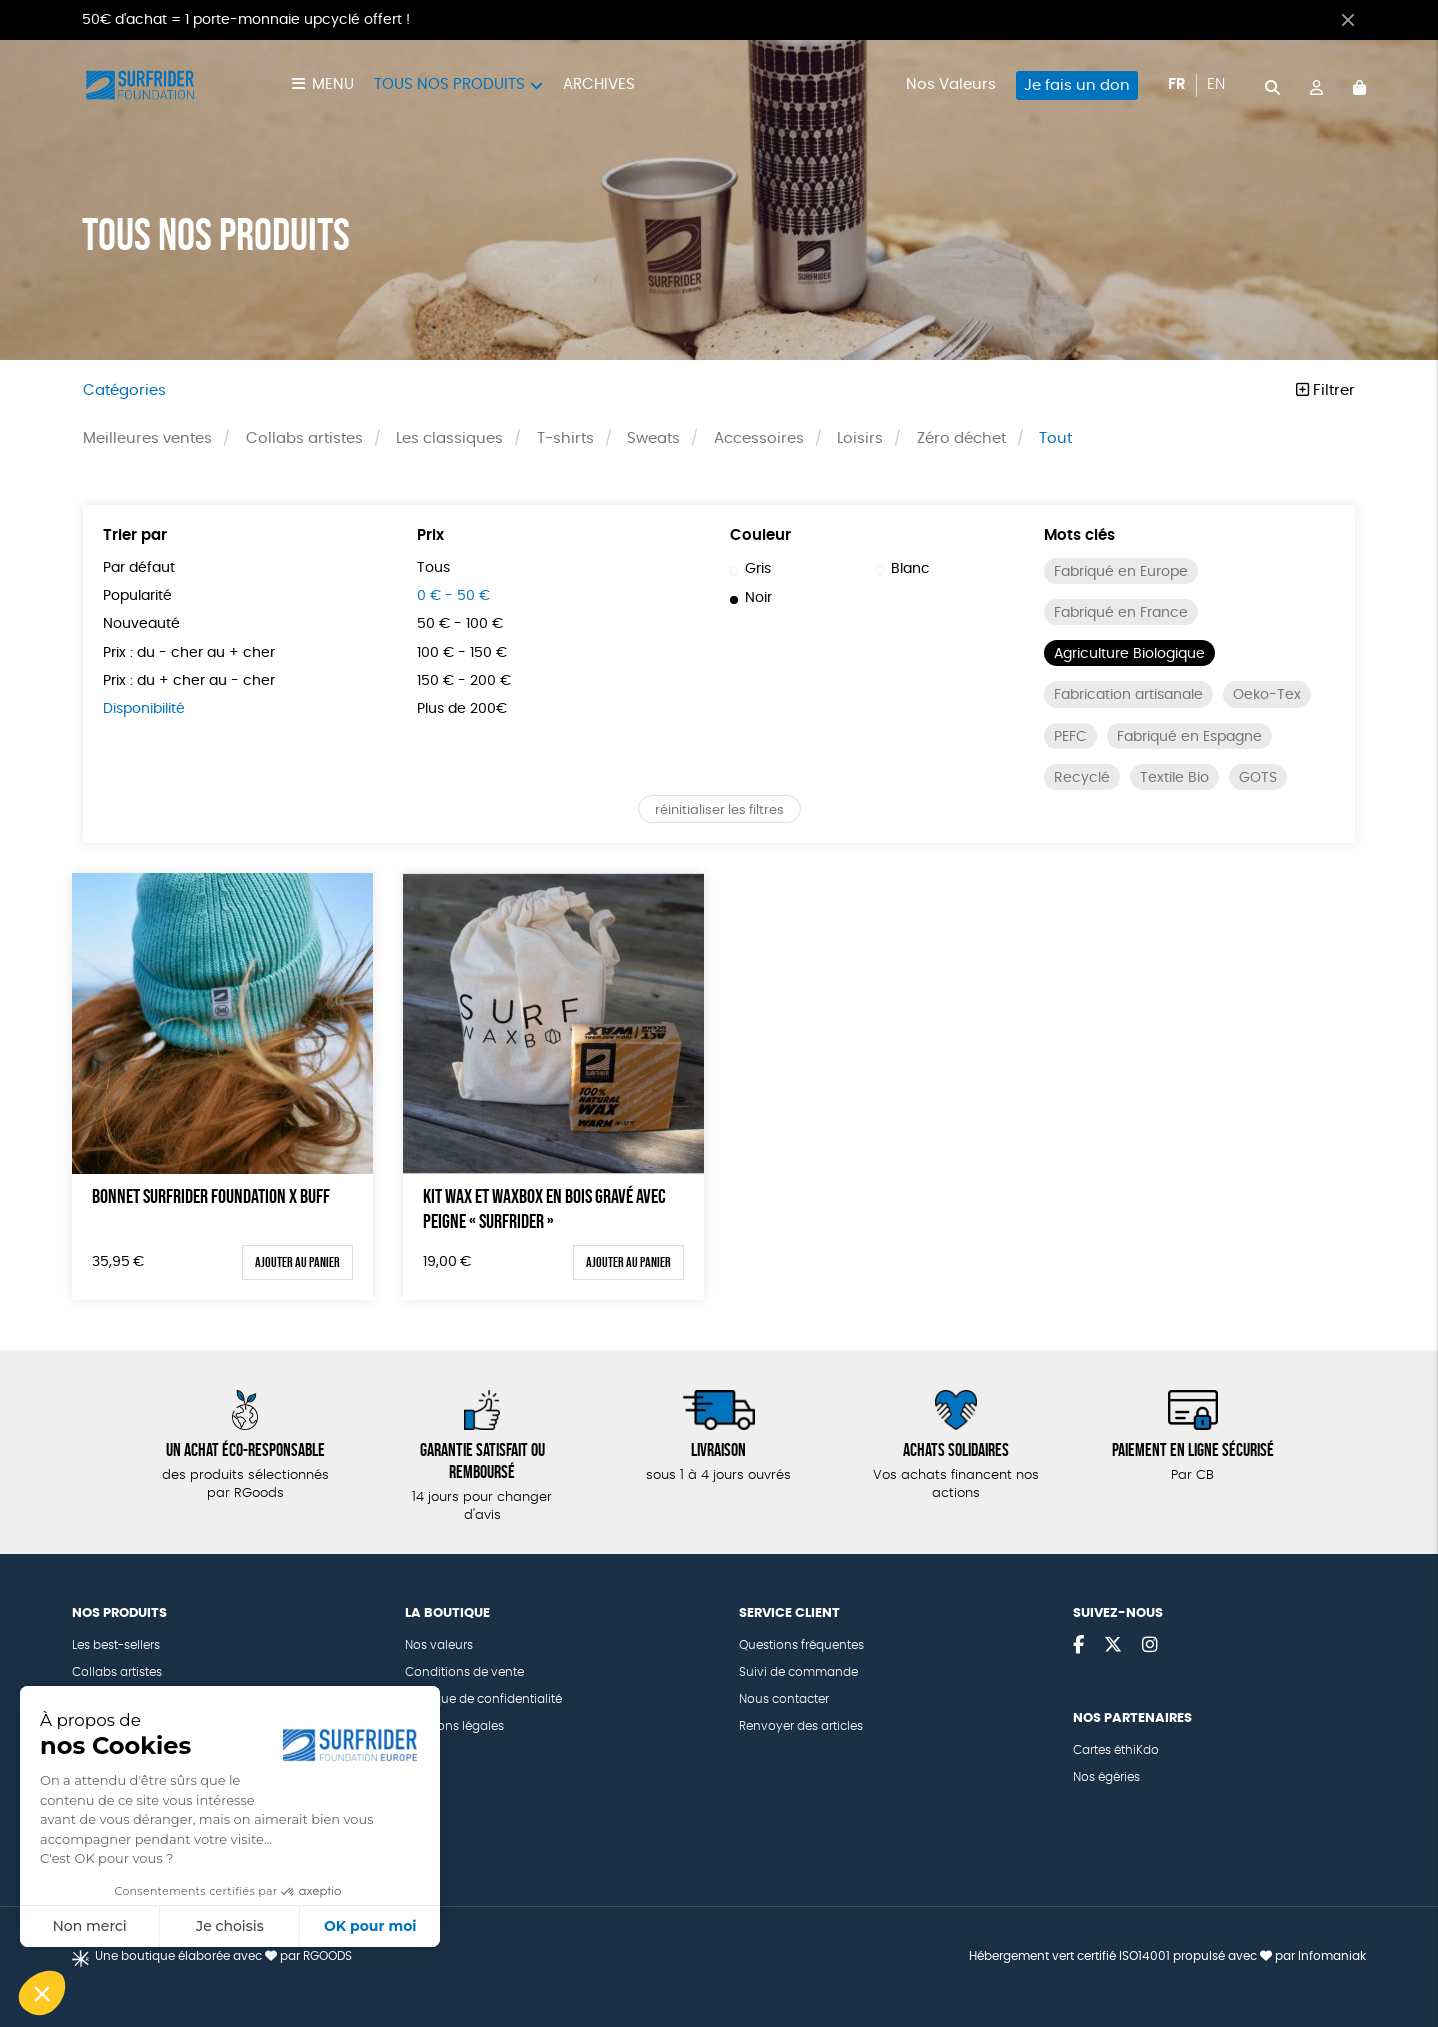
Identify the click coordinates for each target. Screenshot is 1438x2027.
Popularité (137, 596)
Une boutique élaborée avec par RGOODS (223, 1956)
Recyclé (1082, 778)
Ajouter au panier (297, 1262)
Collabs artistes (304, 438)
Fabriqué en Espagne (1189, 737)
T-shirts (565, 438)
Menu (333, 84)
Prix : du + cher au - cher (189, 681)
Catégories (124, 390)
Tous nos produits (449, 84)
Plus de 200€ (462, 709)
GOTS (1258, 778)
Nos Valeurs (951, 84)
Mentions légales (454, 1726)
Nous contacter (784, 1699)
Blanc (903, 569)
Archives (599, 84)
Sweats (653, 438)
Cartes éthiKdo (1116, 1750)
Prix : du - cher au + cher (189, 653)
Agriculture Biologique (1129, 654)
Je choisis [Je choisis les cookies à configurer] (230, 1926)
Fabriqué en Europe (1121, 572)
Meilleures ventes (147, 438)
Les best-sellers (116, 1645)
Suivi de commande (798, 1672)
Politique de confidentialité (483, 1699)
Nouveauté (141, 624)
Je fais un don (1077, 85)
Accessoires (759, 438)
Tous (433, 568)
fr (1177, 84)
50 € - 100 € (460, 624)
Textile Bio (1174, 778)
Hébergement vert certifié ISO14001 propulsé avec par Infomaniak (1167, 1956)
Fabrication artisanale (1128, 695)
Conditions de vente (464, 1672)
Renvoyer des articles (801, 1726)
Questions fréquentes (801, 1645)
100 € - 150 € (462, 653)
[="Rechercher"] (1272, 84)
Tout (1055, 438)
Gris (750, 569)
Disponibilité (144, 709)
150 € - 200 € (464, 681)
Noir (751, 598)
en (1216, 84)
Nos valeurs (439, 1645)
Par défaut (139, 568)
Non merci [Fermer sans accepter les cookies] (89, 1926)
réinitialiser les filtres (719, 810)
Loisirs (860, 438)
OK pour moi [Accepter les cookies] (370, 1926)
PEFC (1070, 737)
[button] (42, 1993)
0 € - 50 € (453, 596)
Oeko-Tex (1267, 695)
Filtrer (1325, 390)
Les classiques (449, 438)
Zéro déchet (961, 438)
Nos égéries (1106, 1777)
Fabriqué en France (1121, 613)
